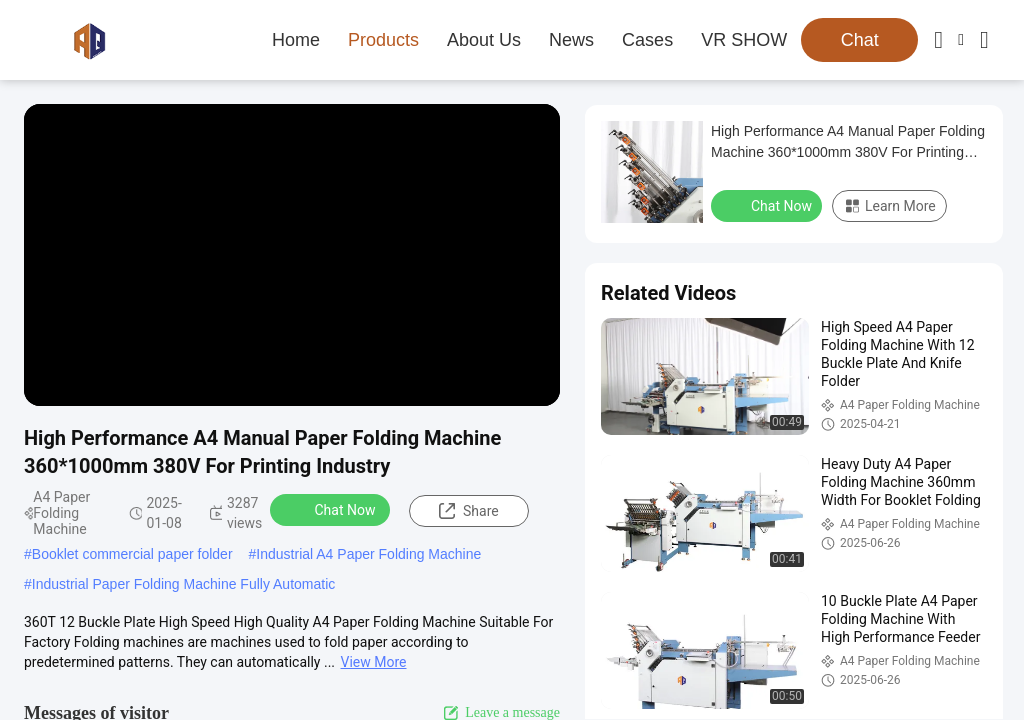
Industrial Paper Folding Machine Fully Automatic (183, 584)
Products (383, 40)
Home (296, 40)
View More (374, 662)
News (571, 40)
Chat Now (332, 509)
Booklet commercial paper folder (132, 554)
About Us (484, 40)
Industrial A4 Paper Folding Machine (368, 554)
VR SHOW (744, 40)
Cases (647, 40)
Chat (860, 40)
